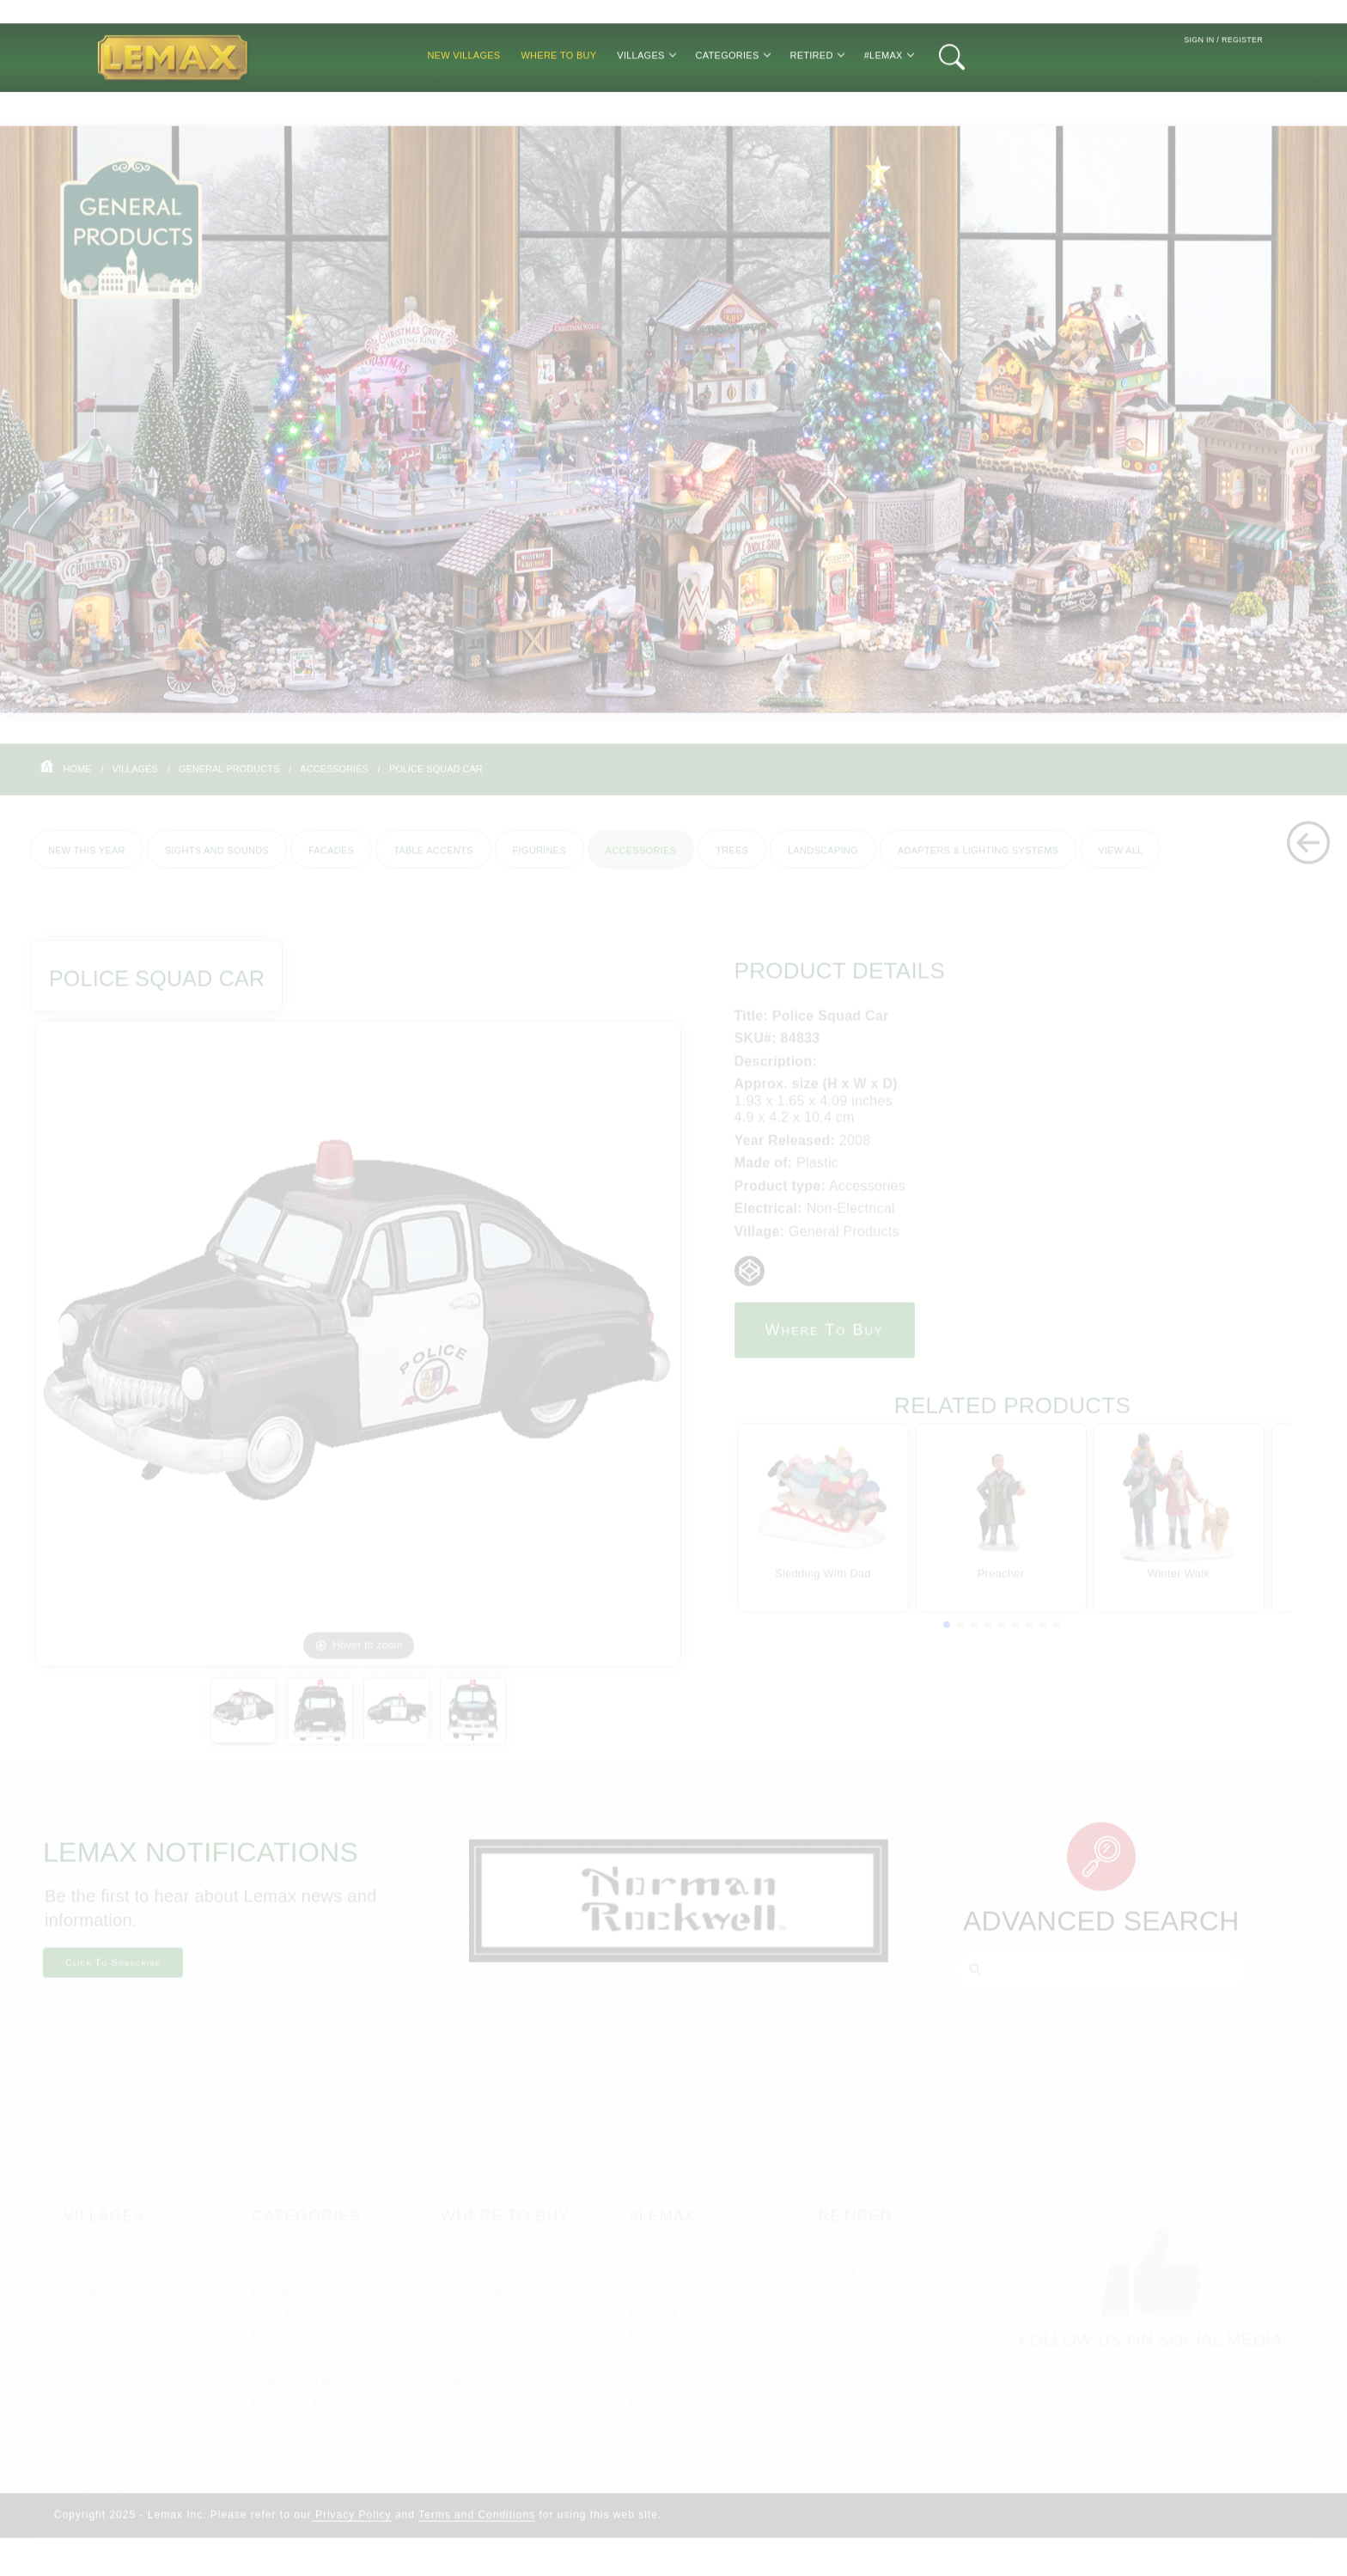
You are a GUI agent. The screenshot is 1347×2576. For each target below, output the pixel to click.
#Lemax (888, 102)
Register (1242, 88)
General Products (229, 779)
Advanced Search (1101, 1933)
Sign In (1199, 88)
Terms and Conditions (476, 2527)
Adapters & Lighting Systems (978, 861)
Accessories (334, 779)
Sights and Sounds (217, 861)
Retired (817, 102)
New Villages (463, 102)
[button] (946, 1636)
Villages (645, 102)
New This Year (86, 861)
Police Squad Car (436, 779)
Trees (732, 861)
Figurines (539, 861)
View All (1120, 861)
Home (77, 779)
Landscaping (823, 861)
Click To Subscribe (113, 1974)
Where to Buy (558, 102)
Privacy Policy (352, 2527)
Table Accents (432, 861)
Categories (733, 102)
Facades (331, 861)
